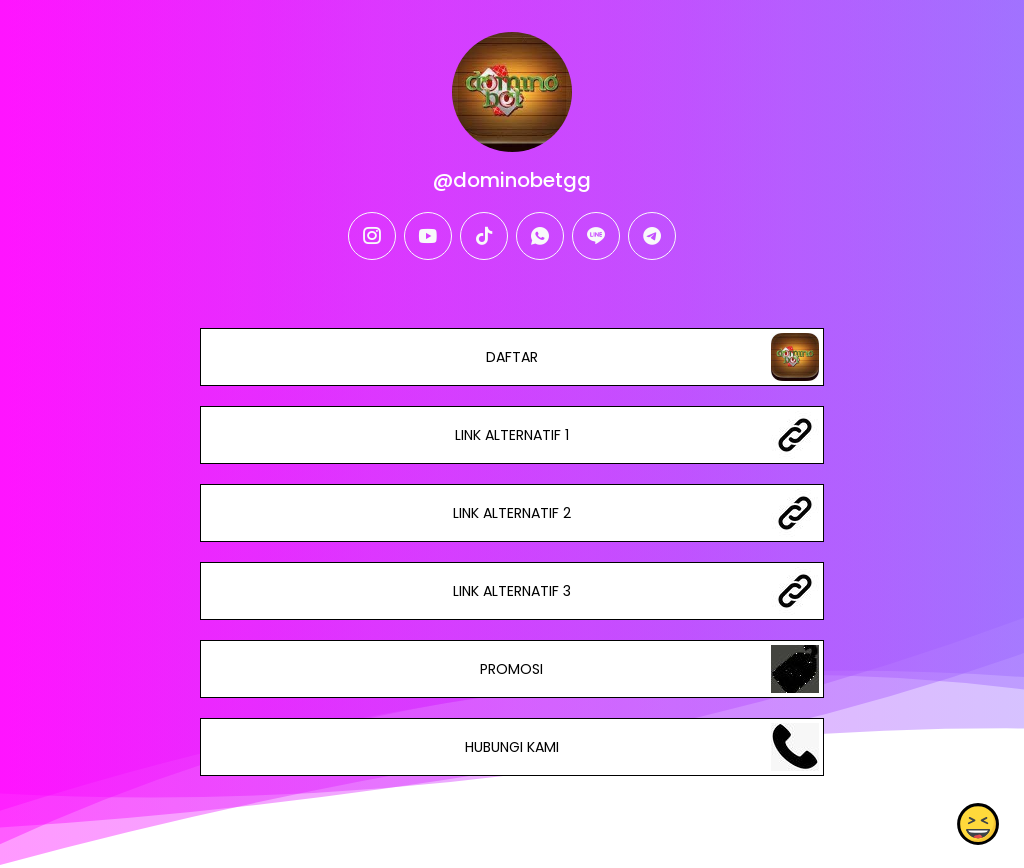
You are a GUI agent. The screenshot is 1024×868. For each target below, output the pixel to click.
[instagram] (372, 236)
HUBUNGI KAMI (512, 747)
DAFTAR (512, 357)
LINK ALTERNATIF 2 (512, 513)
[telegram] (652, 236)
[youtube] (428, 236)
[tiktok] (484, 236)
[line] (596, 236)
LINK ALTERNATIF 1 (512, 435)
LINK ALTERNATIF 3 (512, 591)
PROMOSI (511, 669)
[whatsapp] (540, 236)
